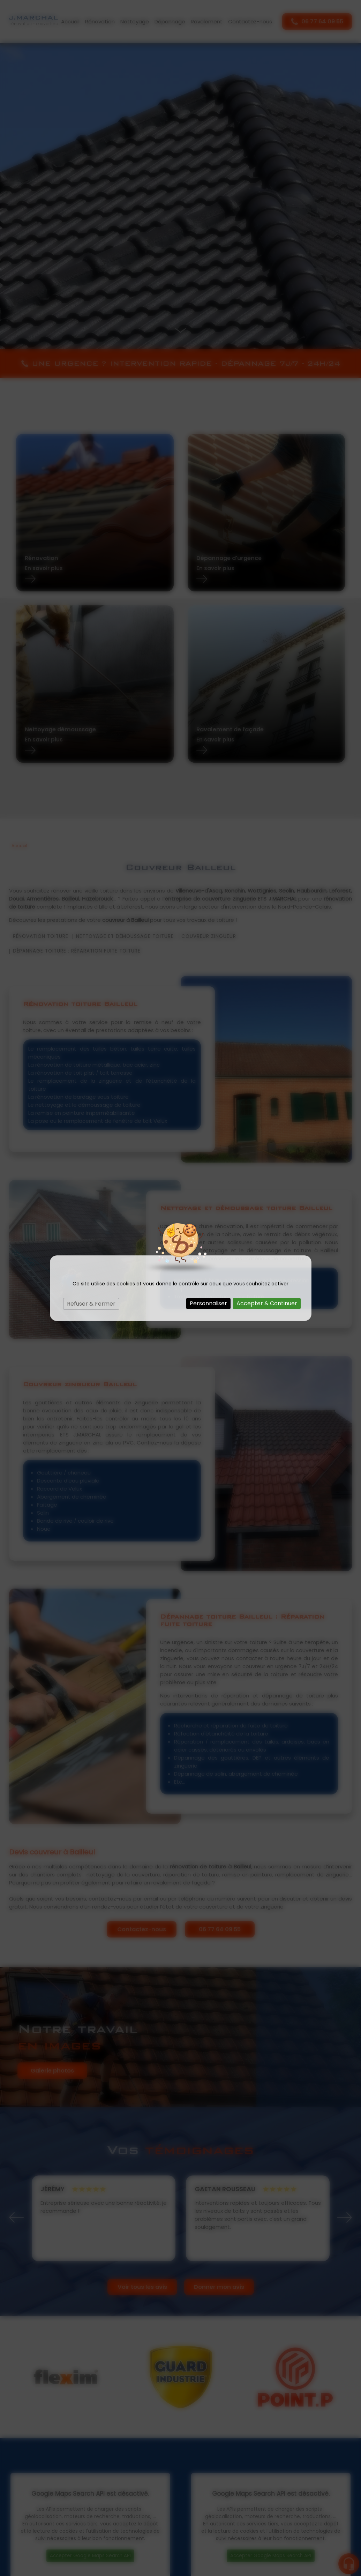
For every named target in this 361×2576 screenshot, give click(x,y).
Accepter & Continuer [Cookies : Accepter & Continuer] (266, 1303)
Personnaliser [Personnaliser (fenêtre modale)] (208, 1303)
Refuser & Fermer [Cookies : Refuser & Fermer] (91, 1304)
